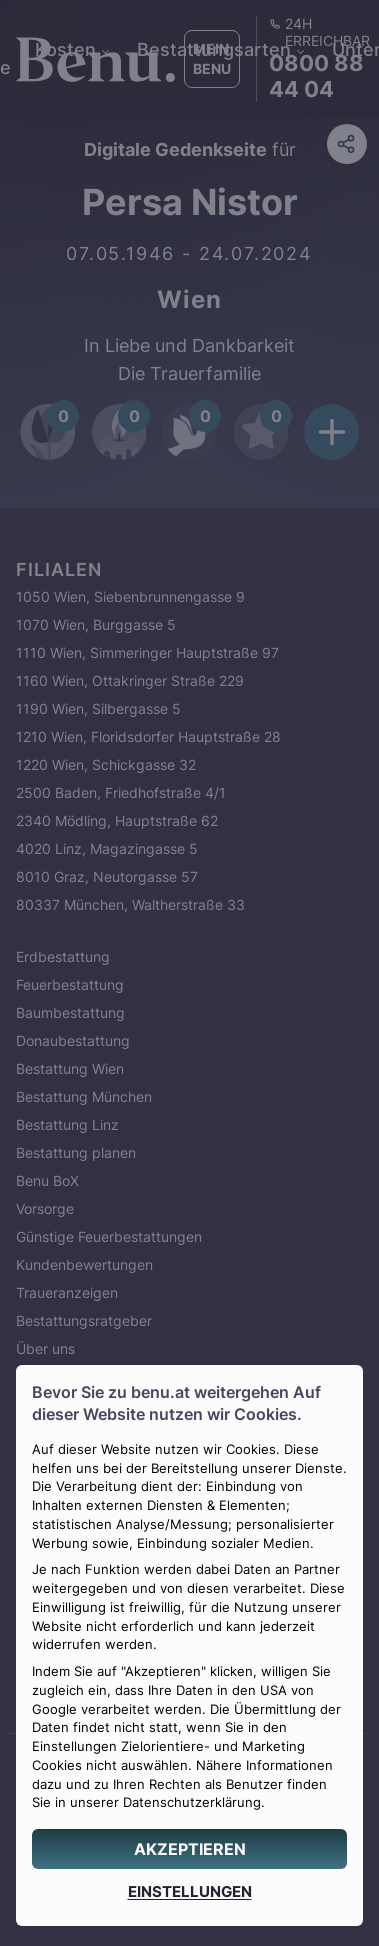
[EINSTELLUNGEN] (189, 1891)
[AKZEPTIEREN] (189, 1849)
